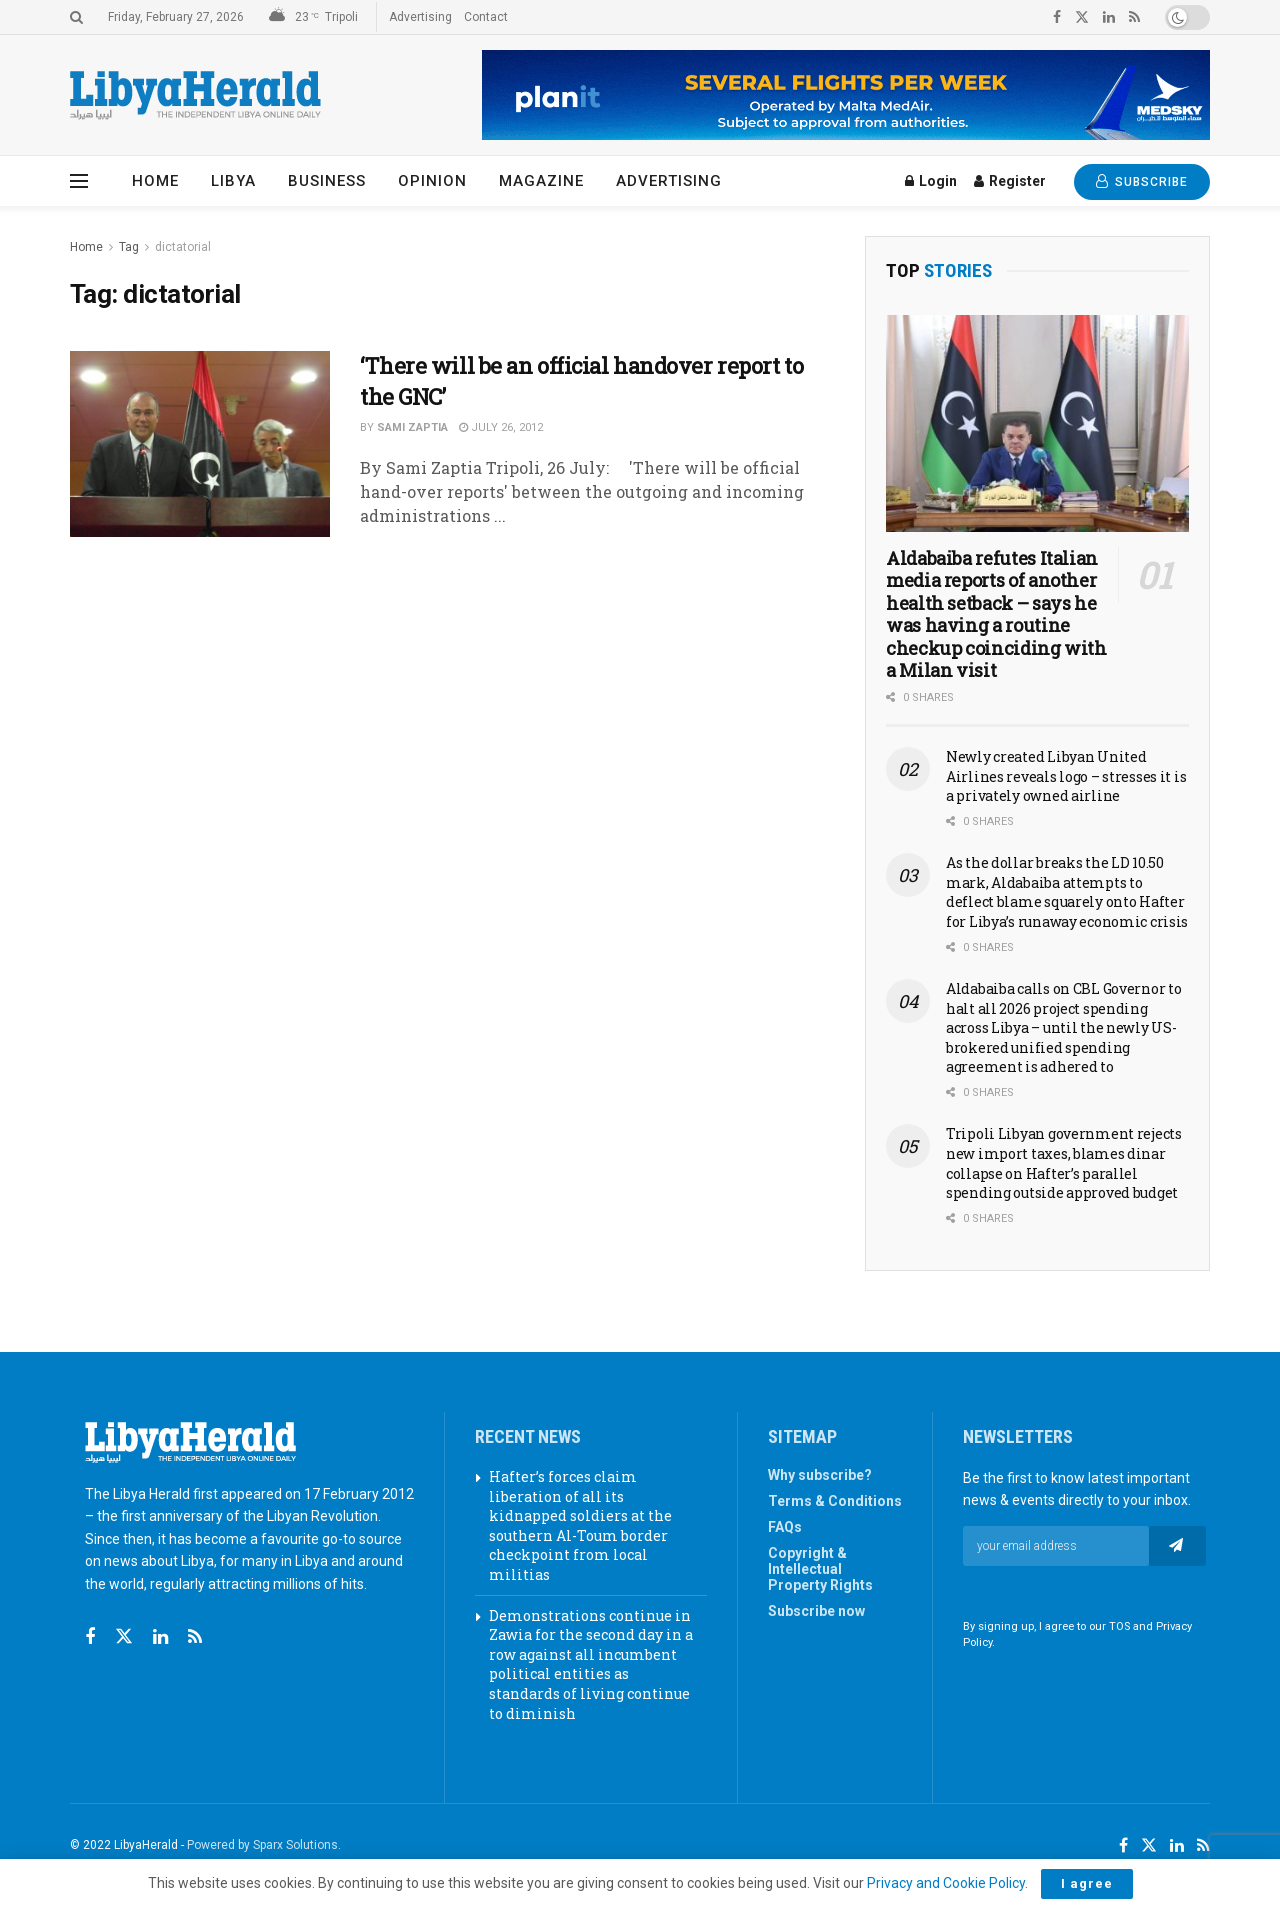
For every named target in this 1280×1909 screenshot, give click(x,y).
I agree (1087, 1883)
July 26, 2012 (501, 427)
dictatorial (183, 247)
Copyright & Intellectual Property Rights (820, 1569)
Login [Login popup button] (931, 181)
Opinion (432, 181)
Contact (486, 17)
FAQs (785, 1527)
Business (327, 181)
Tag (129, 247)
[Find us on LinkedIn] (1177, 1846)
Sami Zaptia (412, 427)
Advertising (420, 17)
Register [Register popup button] (1010, 181)
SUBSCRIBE (1142, 181)
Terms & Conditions (835, 1501)
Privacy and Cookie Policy (946, 1883)
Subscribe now (816, 1611)
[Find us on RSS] (195, 1637)
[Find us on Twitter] (124, 1637)
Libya (233, 181)
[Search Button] (76, 17)
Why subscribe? (820, 1475)
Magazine (541, 181)
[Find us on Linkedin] (160, 1637)
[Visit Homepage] (195, 95)
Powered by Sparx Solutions (262, 1845)
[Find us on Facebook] (90, 1637)
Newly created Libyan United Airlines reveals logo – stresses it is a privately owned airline (1066, 776)
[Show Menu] (79, 181)
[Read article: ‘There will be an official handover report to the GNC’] (200, 444)
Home (155, 181)
